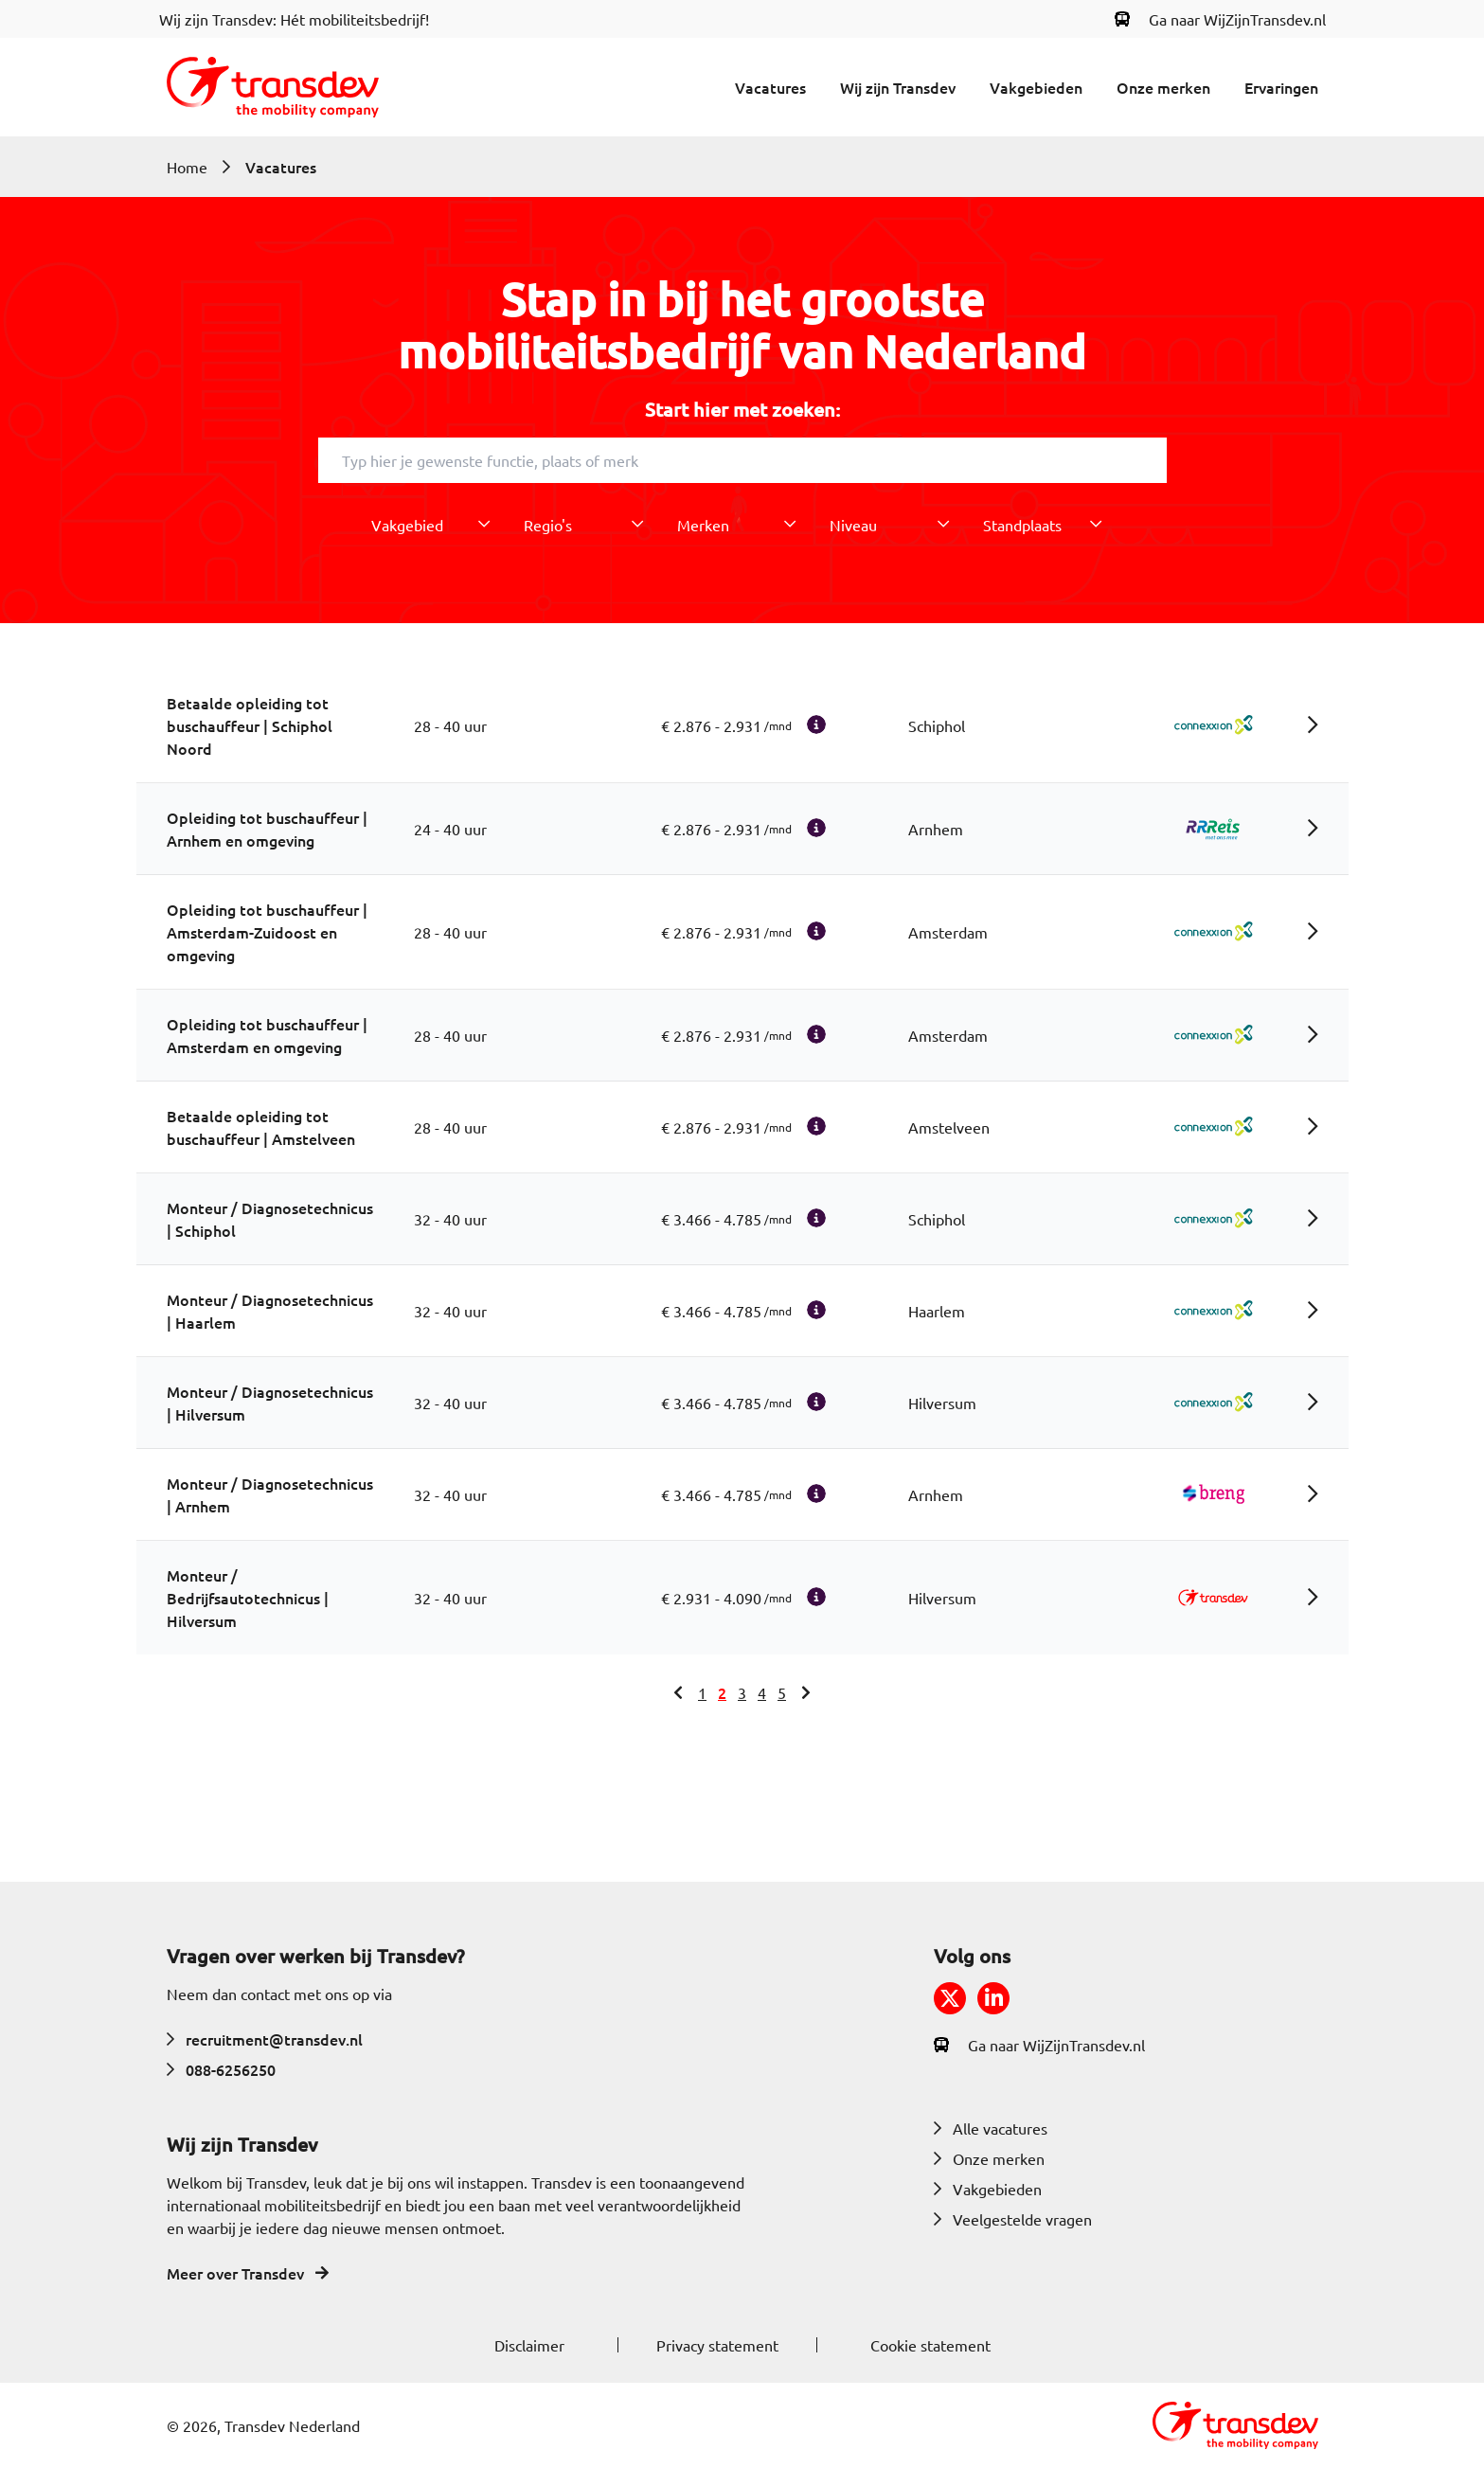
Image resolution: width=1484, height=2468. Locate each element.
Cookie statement (930, 2344)
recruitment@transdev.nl (265, 2039)
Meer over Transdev (248, 2272)
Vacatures (770, 87)
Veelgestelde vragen (1013, 2218)
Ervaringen (1281, 87)
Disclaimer (529, 2344)
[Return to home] (273, 87)
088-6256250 (221, 2069)
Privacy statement (717, 2344)
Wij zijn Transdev (898, 87)
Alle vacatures (990, 2128)
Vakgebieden (1036, 87)
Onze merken (1163, 87)
